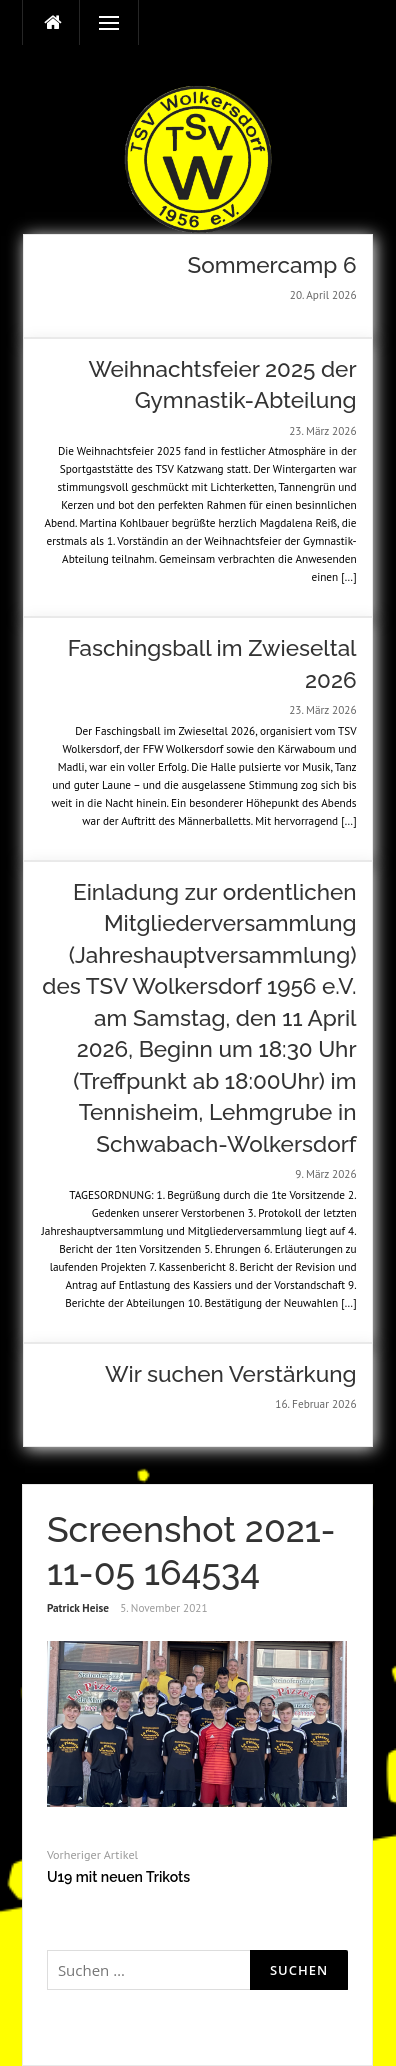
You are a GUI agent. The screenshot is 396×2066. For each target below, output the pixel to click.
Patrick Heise (78, 1608)
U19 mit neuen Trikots (118, 1877)
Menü (100, 23)
